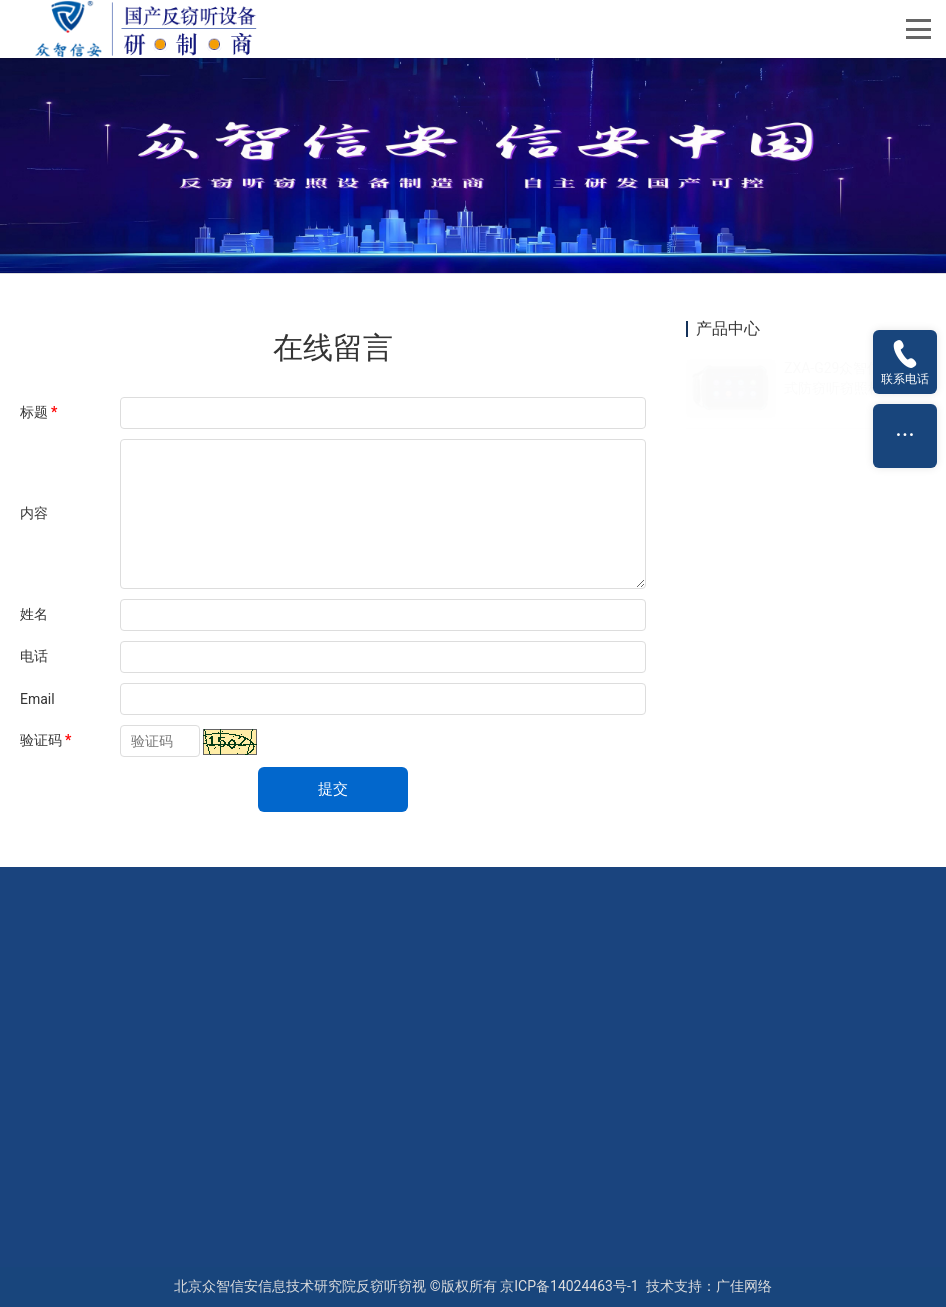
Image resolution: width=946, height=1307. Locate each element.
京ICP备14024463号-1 (569, 1286)
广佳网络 (744, 1286)
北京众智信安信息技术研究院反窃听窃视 (300, 1286)
